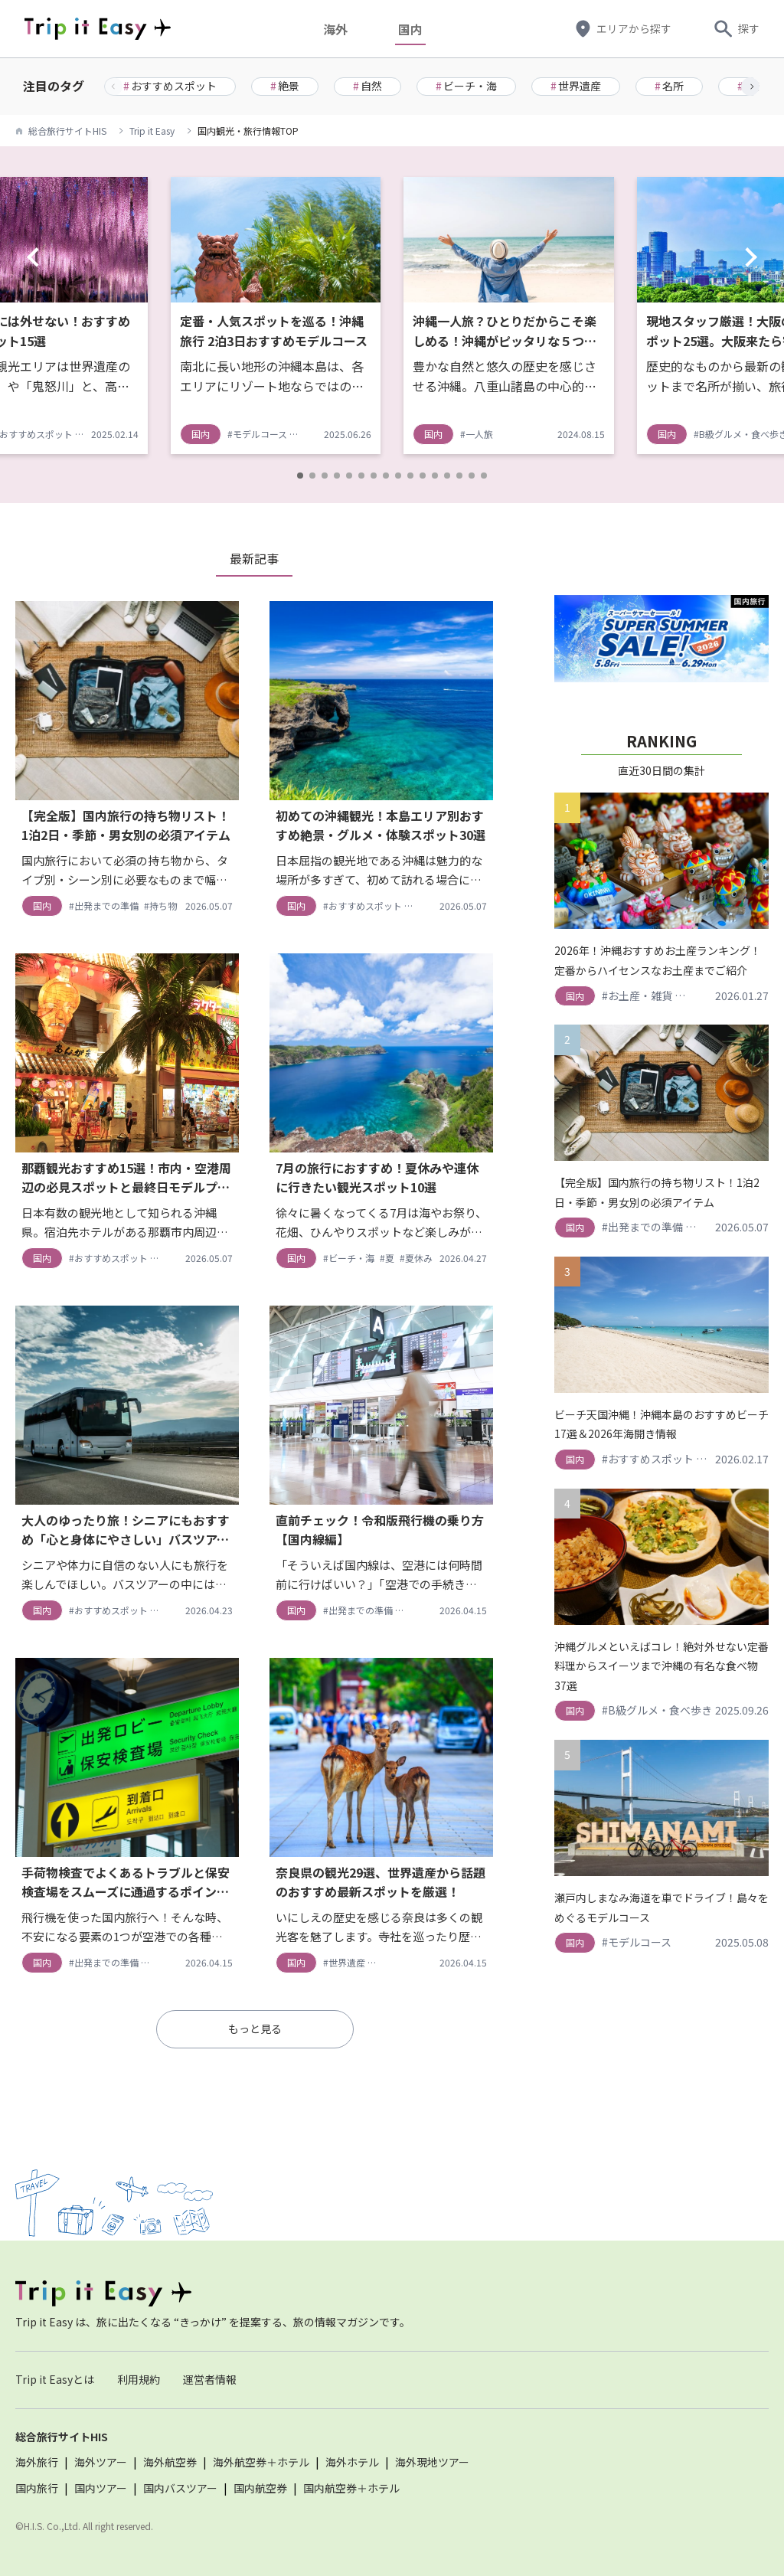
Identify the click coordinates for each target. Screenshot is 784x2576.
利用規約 (138, 2379)
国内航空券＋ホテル (351, 2488)
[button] (750, 86)
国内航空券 (260, 2488)
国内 (414, 29)
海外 (339, 29)
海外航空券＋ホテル (261, 2462)
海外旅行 (36, 2462)
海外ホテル (352, 2462)
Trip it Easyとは (54, 2379)
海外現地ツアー (432, 2462)
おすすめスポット (170, 85)
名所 (669, 85)
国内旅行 (36, 2488)
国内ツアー (100, 2488)
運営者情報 (210, 2379)
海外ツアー (100, 2462)
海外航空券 (170, 2462)
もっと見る (255, 2028)
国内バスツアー (180, 2488)
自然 (367, 85)
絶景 (284, 85)
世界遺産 (575, 85)
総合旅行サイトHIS (67, 130)
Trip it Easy (152, 130)
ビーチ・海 (466, 85)
